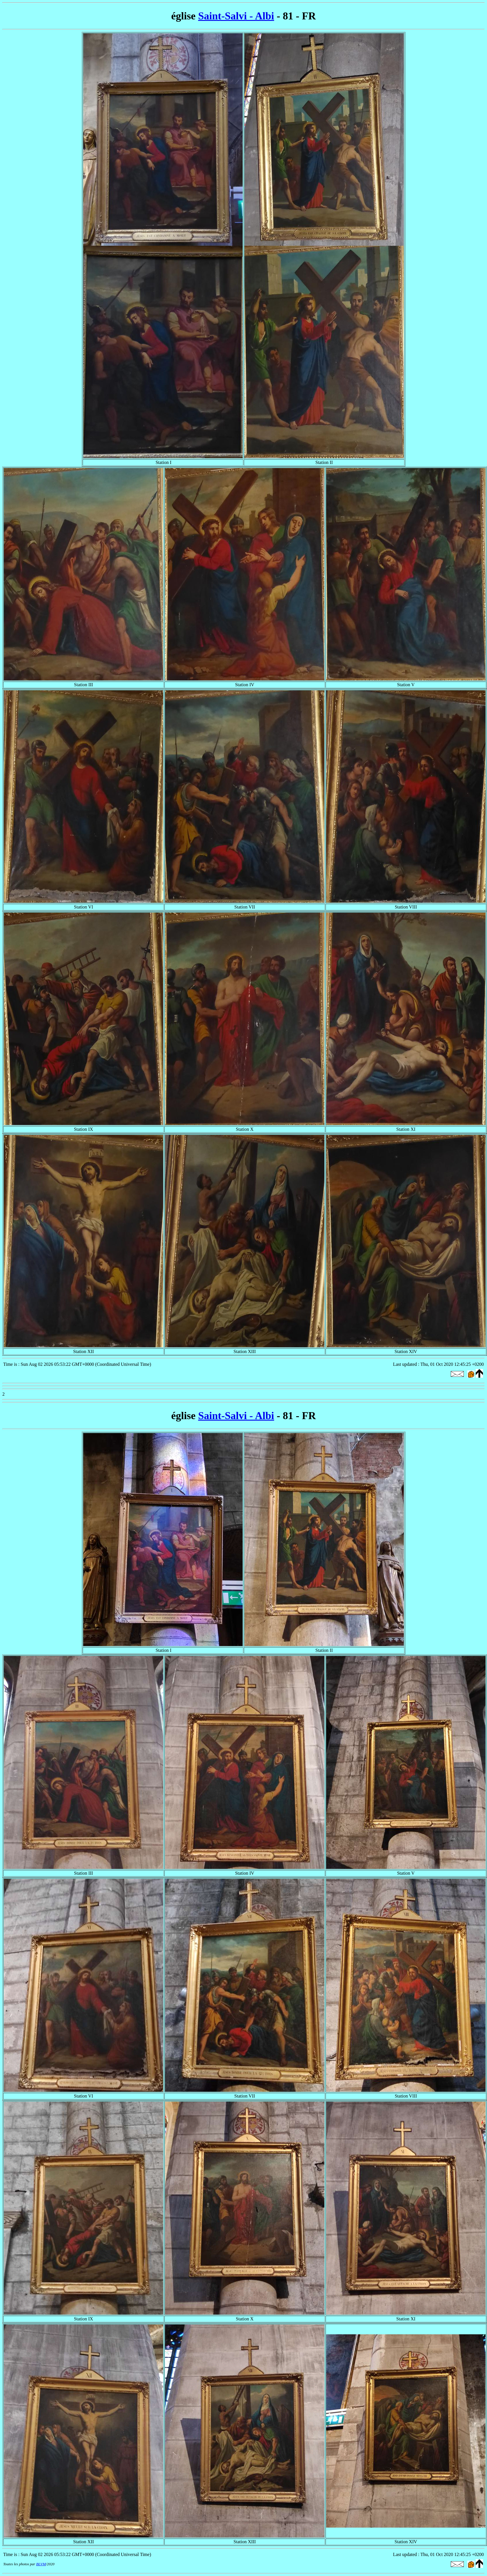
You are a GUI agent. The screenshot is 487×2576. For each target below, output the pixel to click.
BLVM (41, 2564)
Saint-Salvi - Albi (236, 16)
